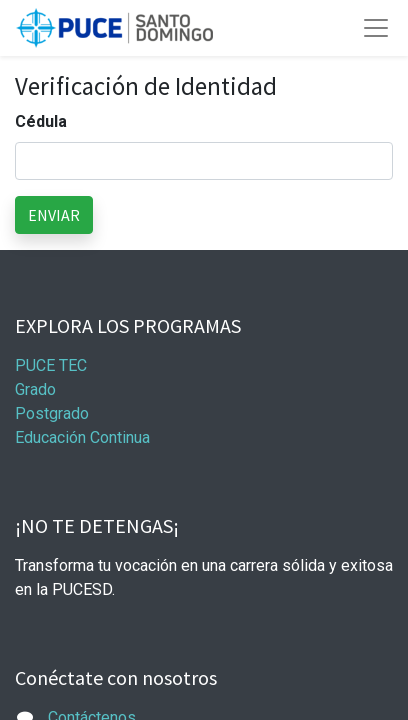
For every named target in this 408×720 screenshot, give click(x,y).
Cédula (41, 121)
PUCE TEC (51, 365)
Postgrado (52, 413)
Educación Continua (82, 437)
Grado (35, 389)
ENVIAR (54, 215)
